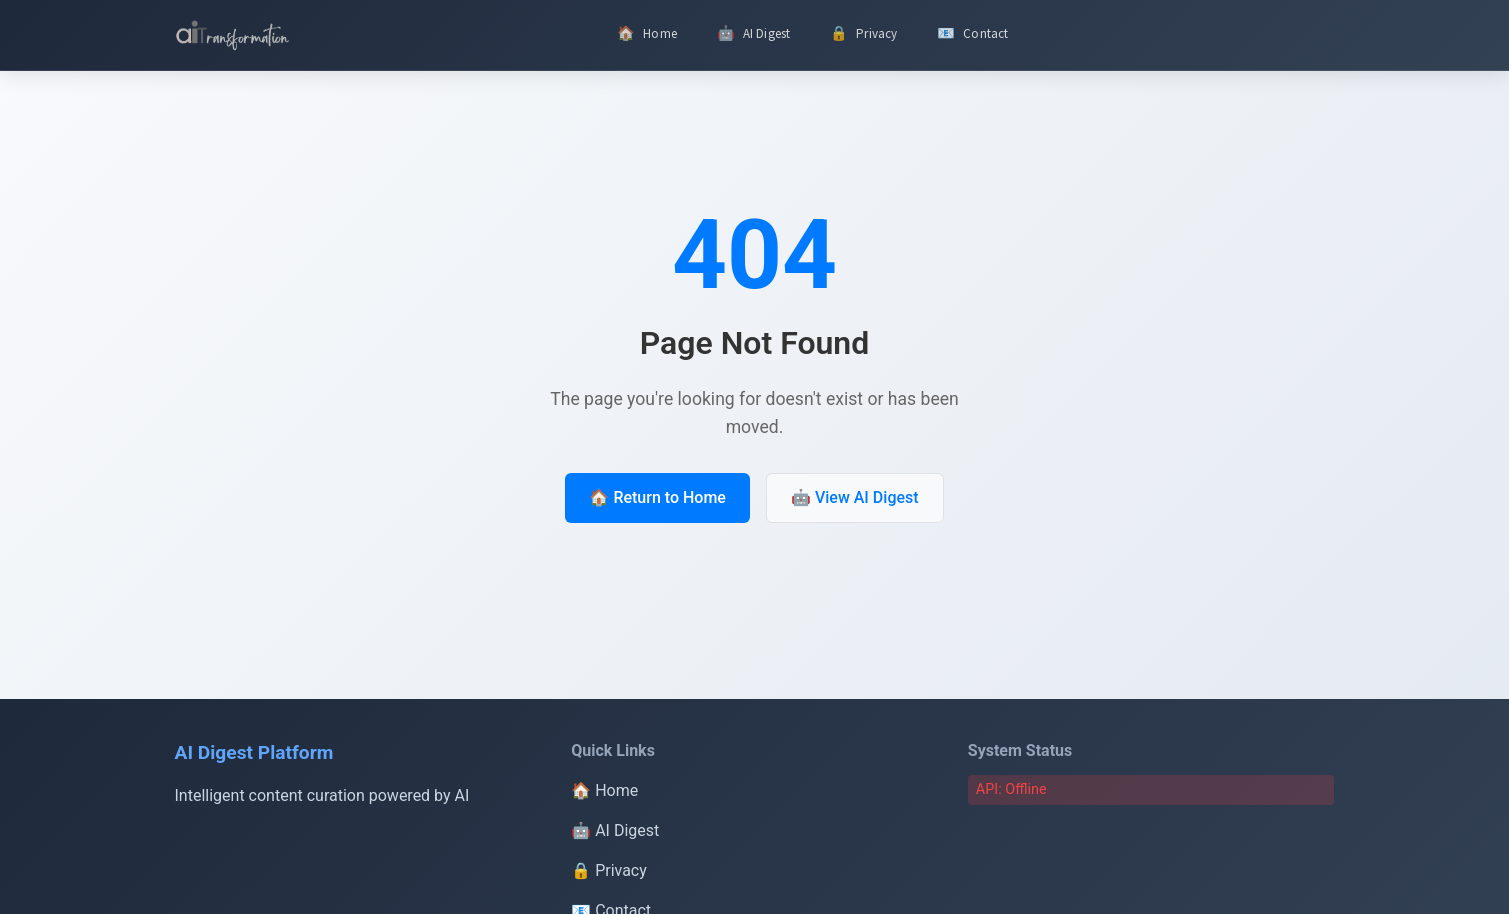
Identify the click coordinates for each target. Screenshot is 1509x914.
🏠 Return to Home (657, 498)
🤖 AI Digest (615, 830)
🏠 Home (604, 790)
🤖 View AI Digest (855, 498)
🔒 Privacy (609, 870)
